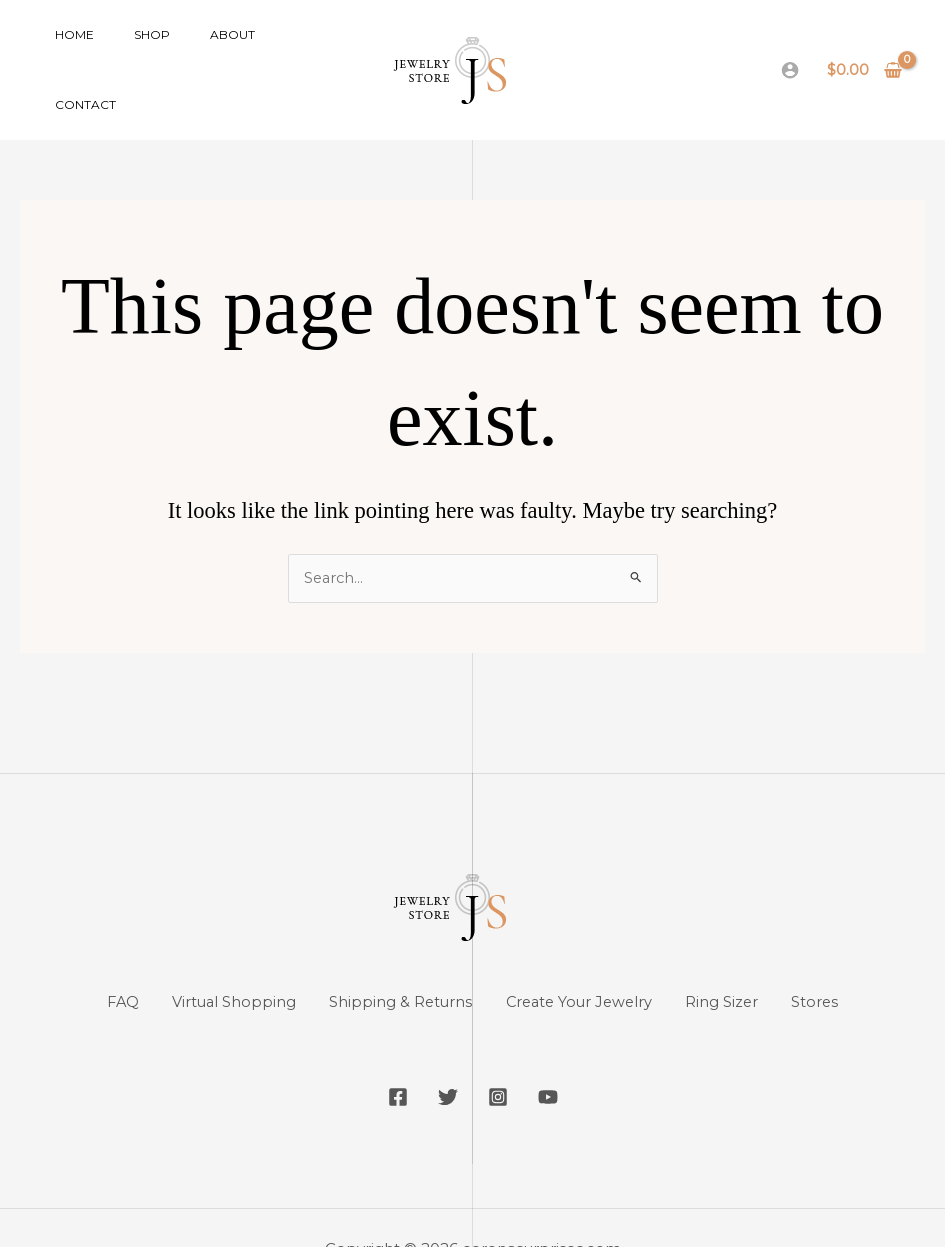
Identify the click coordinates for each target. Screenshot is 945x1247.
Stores (839, 960)
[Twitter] (443, 1056)
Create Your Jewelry (584, 960)
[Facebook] (383, 1056)
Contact (269, 48)
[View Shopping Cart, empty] (865, 48)
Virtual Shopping (220, 960)
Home (66, 48)
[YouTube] (563, 1056)
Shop (128, 48)
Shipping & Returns (395, 960)
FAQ (100, 960)
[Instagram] (503, 1056)
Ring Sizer (738, 960)
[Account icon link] (790, 49)
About (192, 48)
